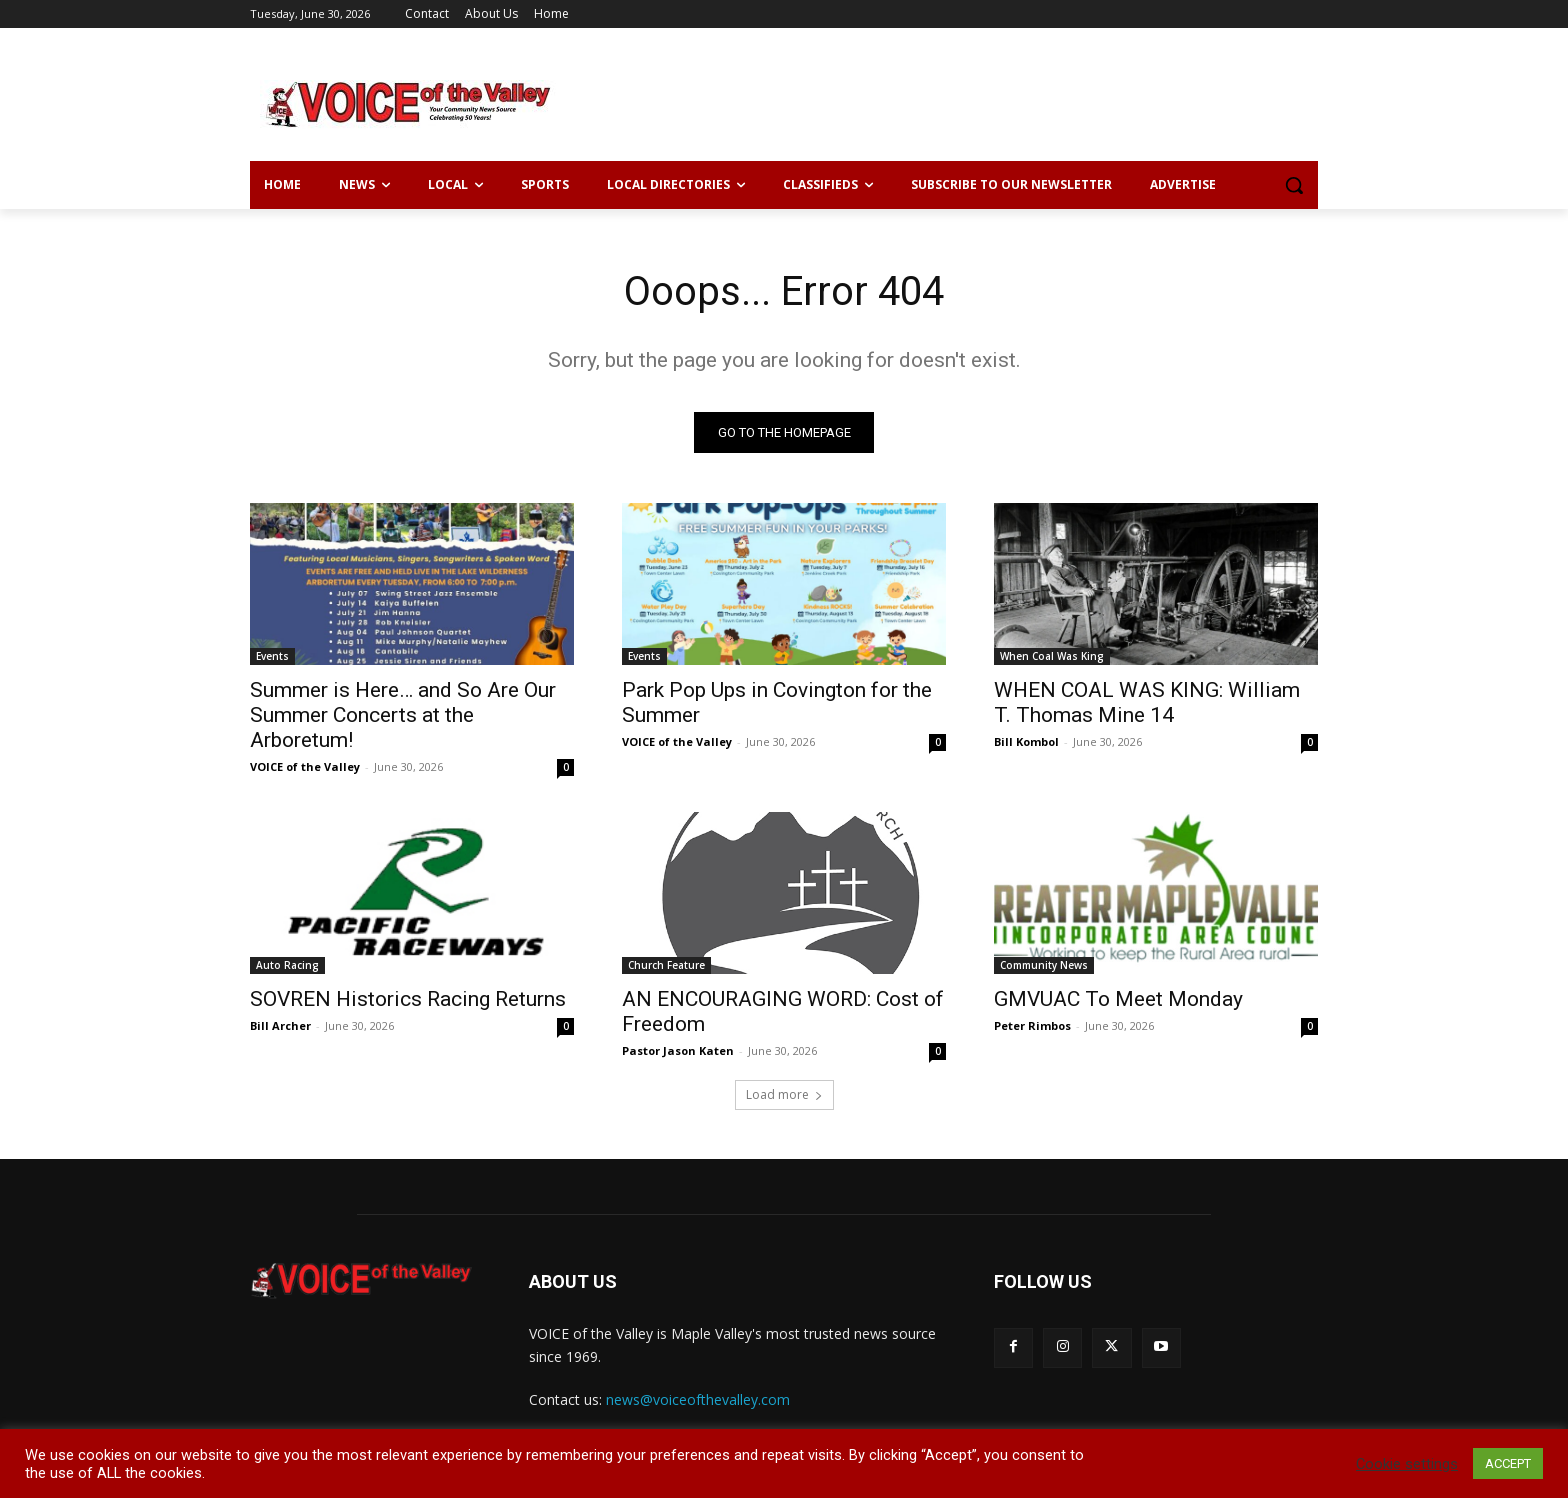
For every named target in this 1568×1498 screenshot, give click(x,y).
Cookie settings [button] (1407, 1464)
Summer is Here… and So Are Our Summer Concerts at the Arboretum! (403, 715)
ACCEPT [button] (1508, 1463)
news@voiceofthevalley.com (698, 1399)
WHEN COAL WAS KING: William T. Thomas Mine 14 (1147, 702)
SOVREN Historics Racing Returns (408, 999)
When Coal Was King (1052, 656)
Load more (784, 1094)
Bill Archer (280, 1025)
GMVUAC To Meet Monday (1118, 999)
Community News (1044, 965)
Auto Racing (287, 965)
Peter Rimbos (1032, 1025)
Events (272, 656)
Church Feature (666, 965)
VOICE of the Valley (305, 766)
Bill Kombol (1026, 741)
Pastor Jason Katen (678, 1050)
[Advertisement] (934, 101)
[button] (1294, 185)
